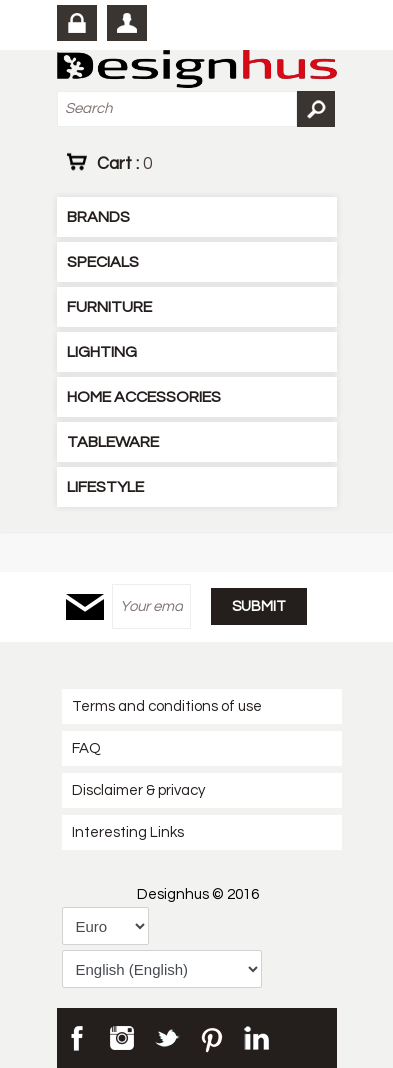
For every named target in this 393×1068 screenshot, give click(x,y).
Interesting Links (128, 832)
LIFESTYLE (105, 487)
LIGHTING (102, 352)
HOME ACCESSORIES (144, 397)
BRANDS (98, 217)
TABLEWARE (113, 442)
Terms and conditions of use (167, 706)
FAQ (86, 748)
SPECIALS (103, 262)
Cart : (124, 163)
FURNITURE (109, 307)
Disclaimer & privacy (138, 790)
